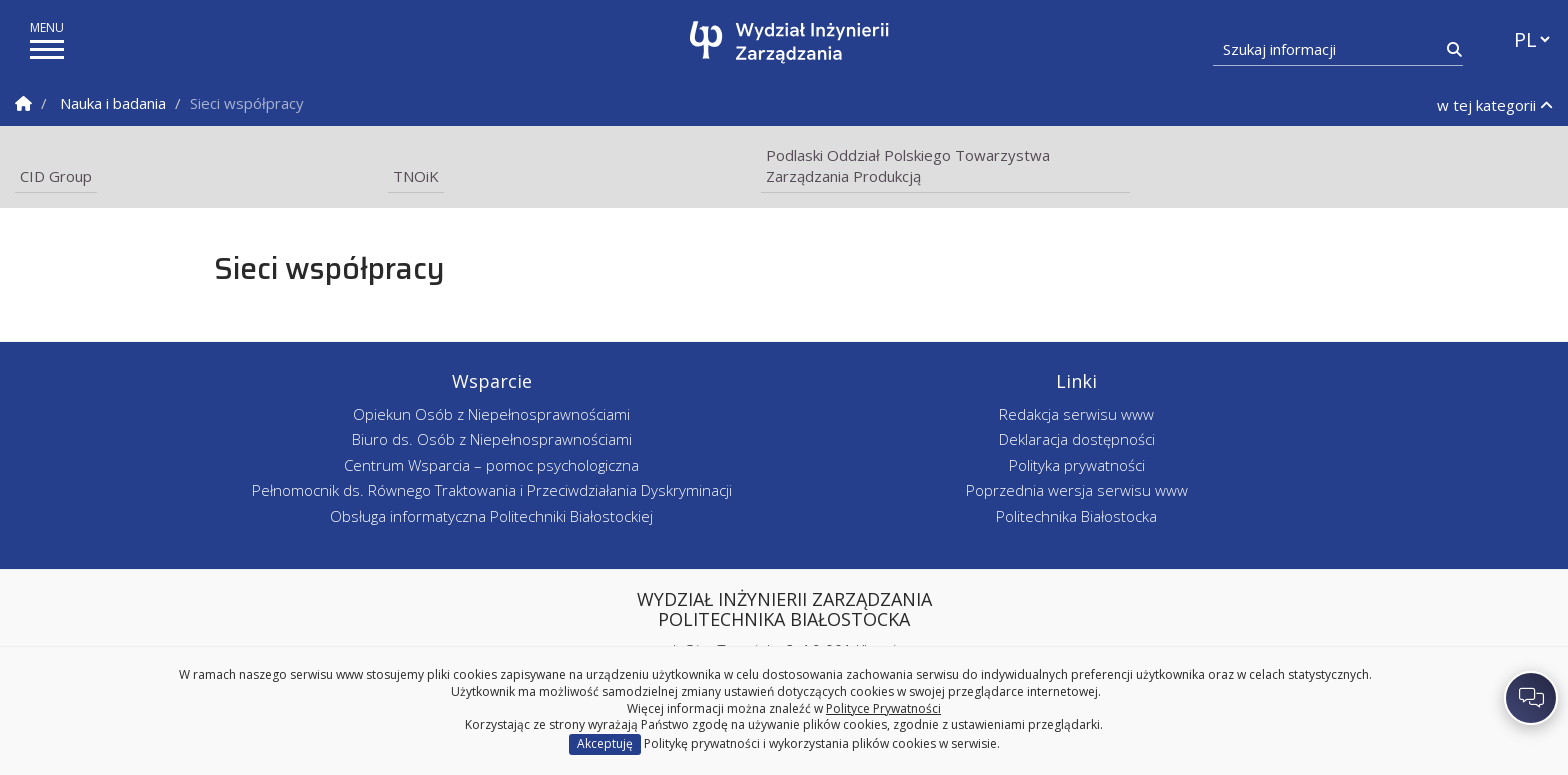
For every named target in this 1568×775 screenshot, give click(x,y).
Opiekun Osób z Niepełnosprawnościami (491, 414)
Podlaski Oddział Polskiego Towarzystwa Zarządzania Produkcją (908, 165)
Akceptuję (605, 743)
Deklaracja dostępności (1077, 439)
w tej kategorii (1495, 105)
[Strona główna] (789, 42)
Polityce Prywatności (883, 708)
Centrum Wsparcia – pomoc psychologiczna (491, 465)
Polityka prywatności (1077, 465)
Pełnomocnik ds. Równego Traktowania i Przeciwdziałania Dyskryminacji (492, 490)
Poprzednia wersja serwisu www (1077, 490)
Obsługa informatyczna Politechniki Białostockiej (491, 516)
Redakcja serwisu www (1076, 414)
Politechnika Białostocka (1076, 516)
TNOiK (416, 176)
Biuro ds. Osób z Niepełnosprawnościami (492, 439)
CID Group (56, 176)
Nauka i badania (113, 103)
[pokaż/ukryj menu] (47, 49)
